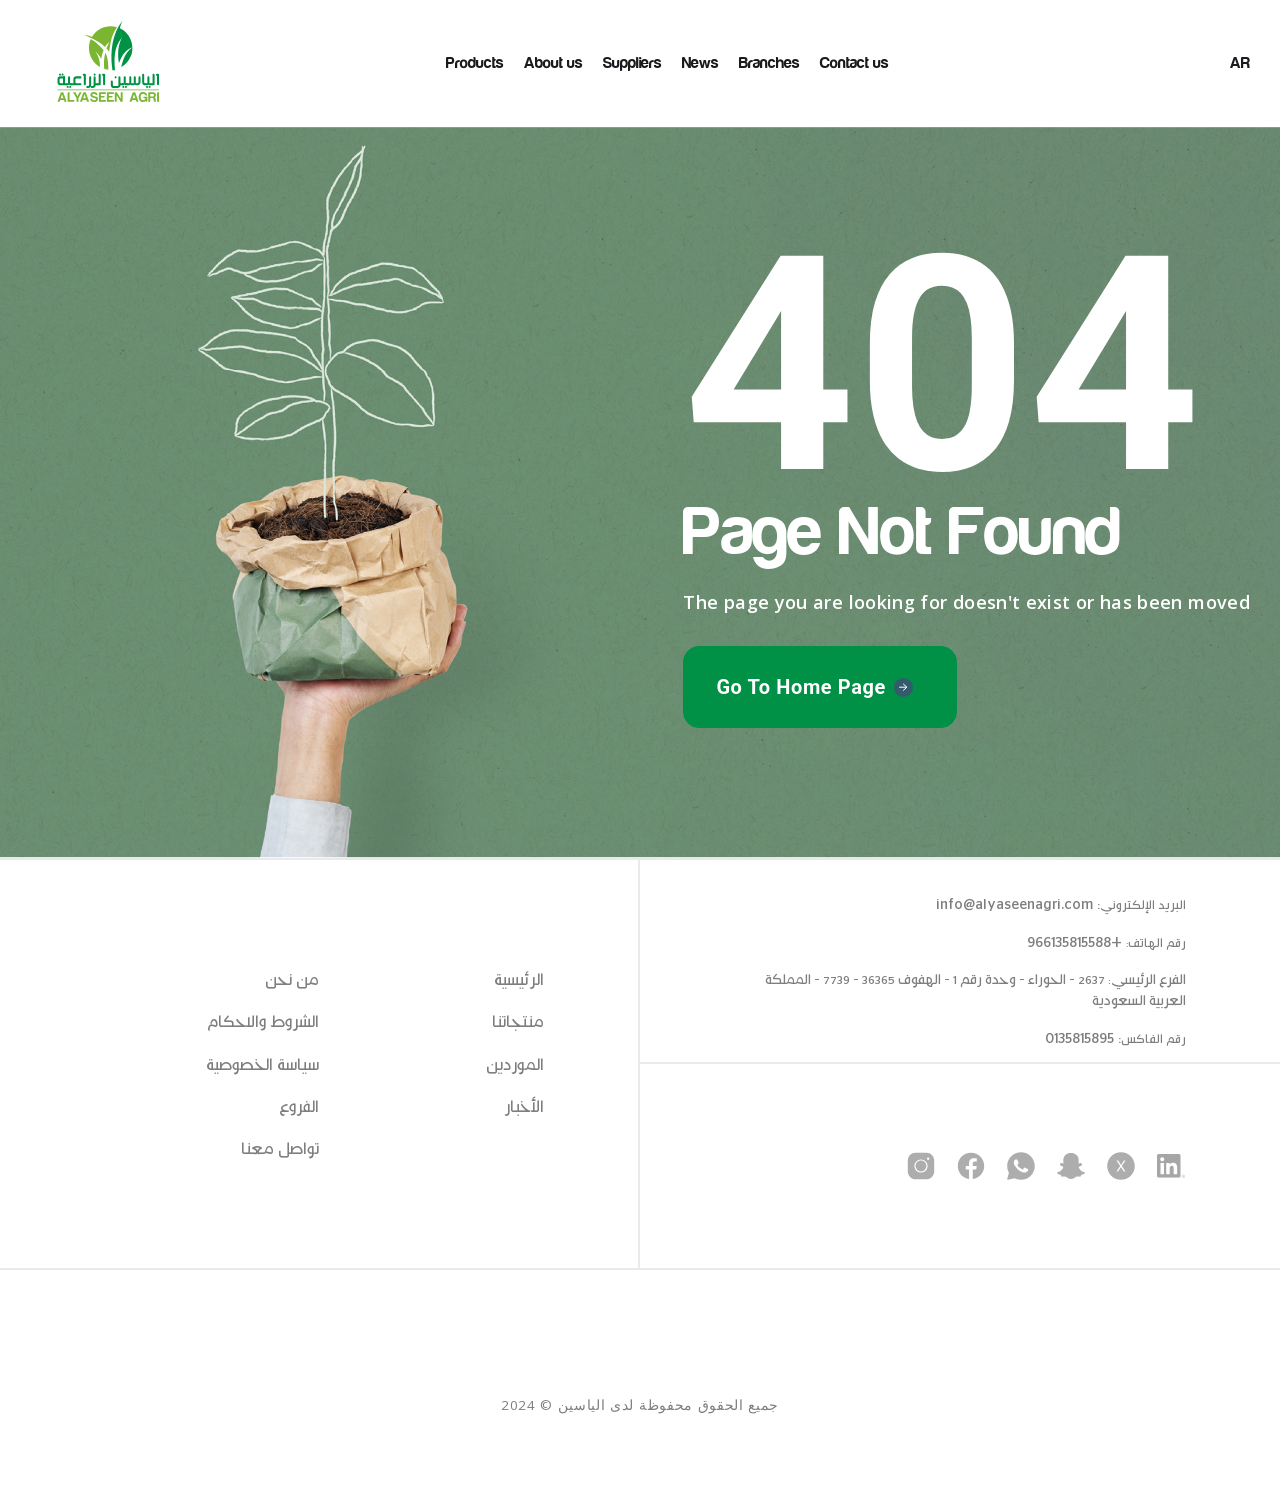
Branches (769, 63)
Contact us (854, 63)
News (700, 63)
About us (553, 63)
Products (475, 63)
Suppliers (632, 63)
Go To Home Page (801, 687)
